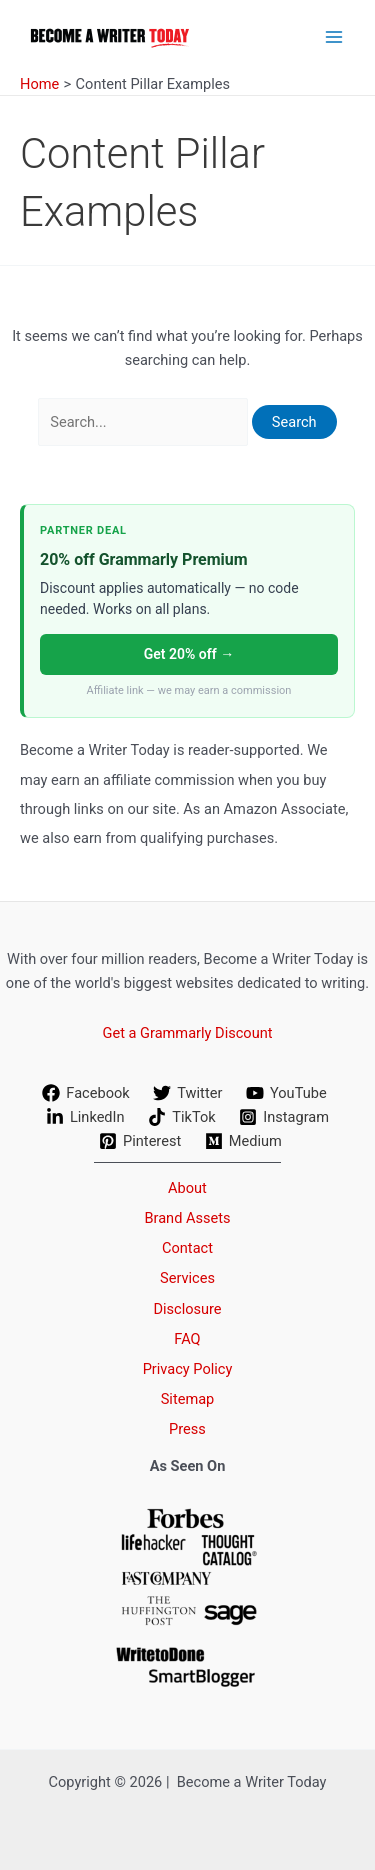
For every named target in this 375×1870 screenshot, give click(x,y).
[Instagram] (283, 1117)
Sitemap (188, 1399)
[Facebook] (86, 1093)
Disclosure (187, 1309)
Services (187, 1278)
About (187, 1188)
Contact (187, 1248)
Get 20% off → (189, 654)
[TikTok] (181, 1117)
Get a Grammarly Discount (187, 1033)
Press (187, 1429)
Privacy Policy (188, 1369)
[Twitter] (188, 1093)
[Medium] (243, 1141)
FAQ (187, 1339)
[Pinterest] (140, 1141)
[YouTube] (286, 1093)
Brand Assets (187, 1218)
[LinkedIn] (85, 1117)
